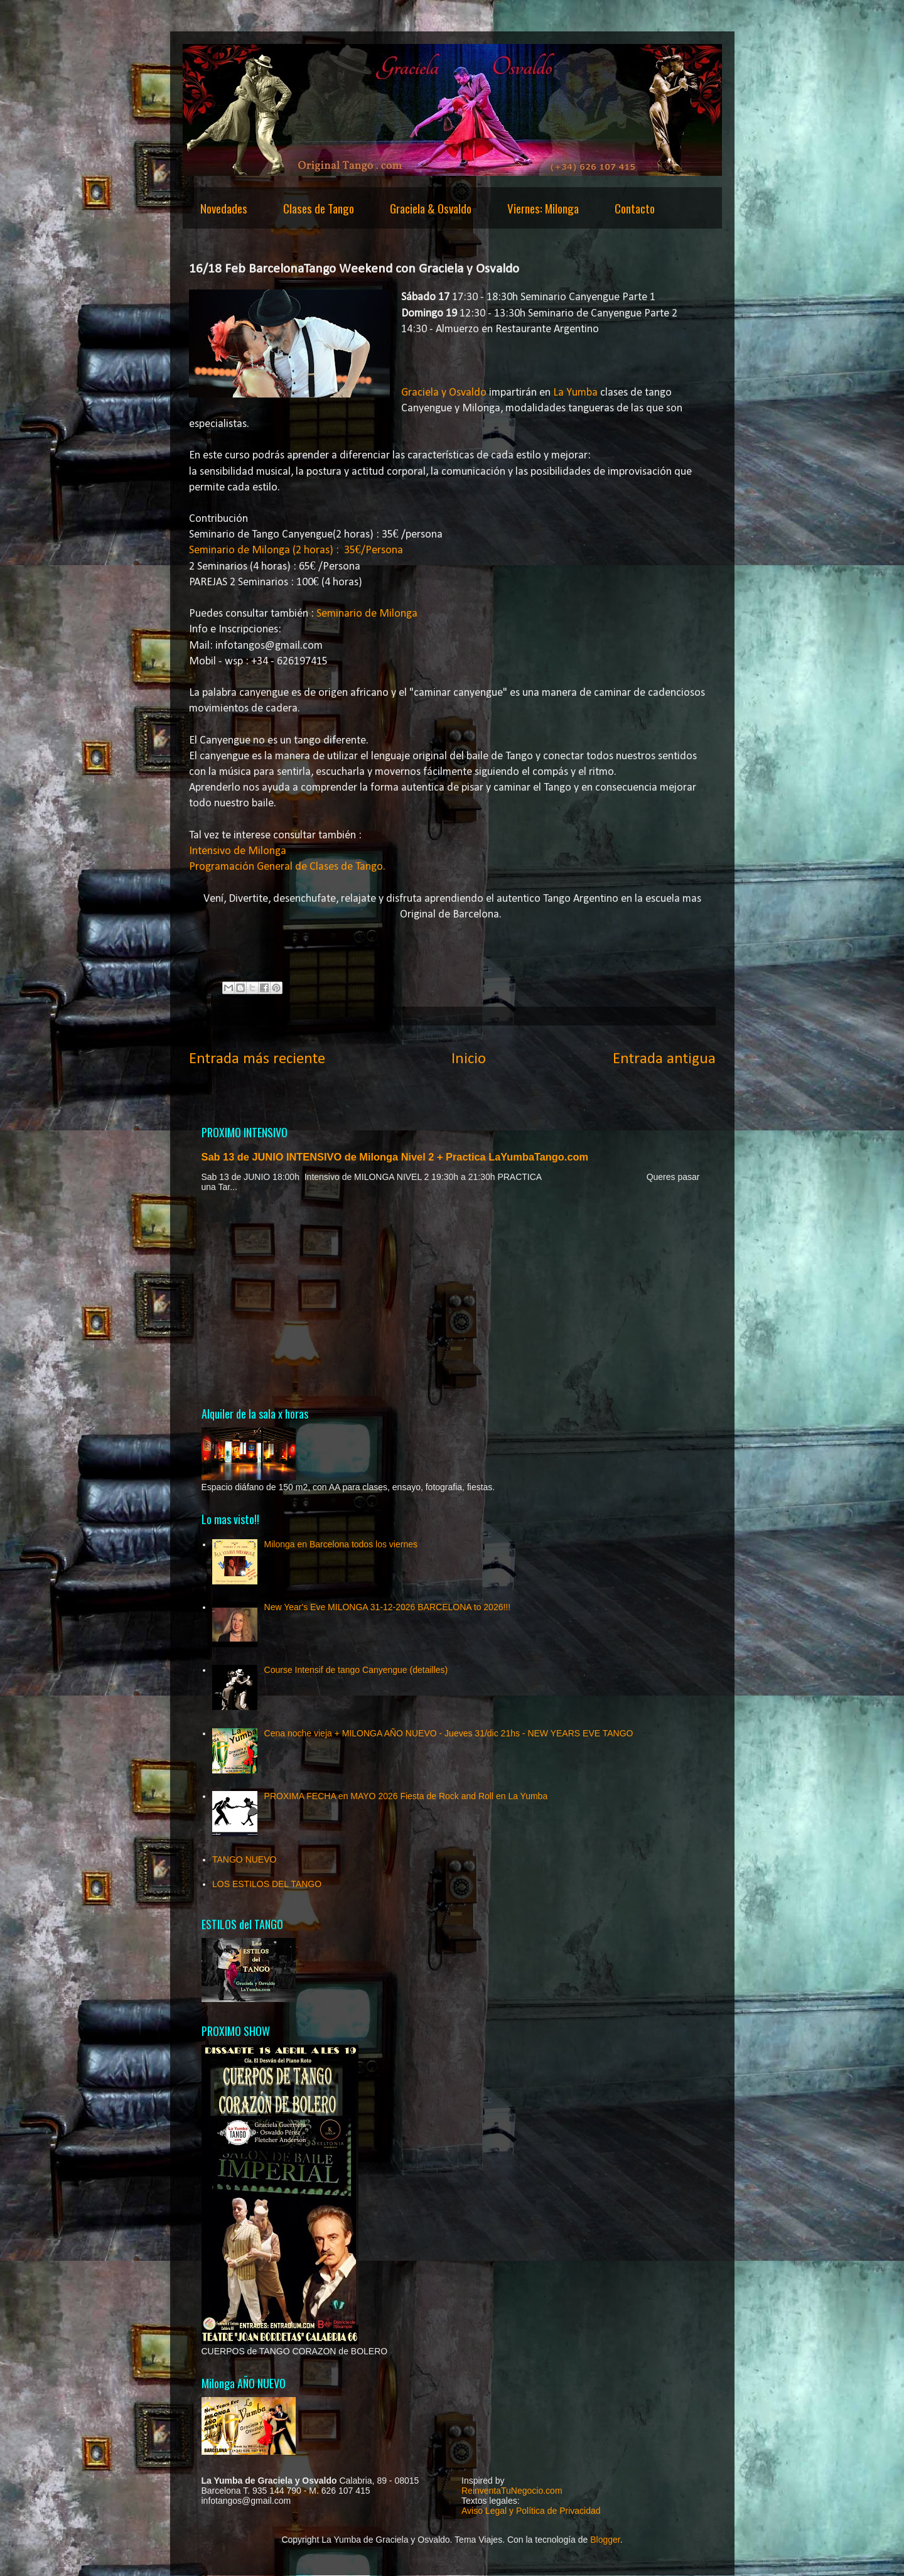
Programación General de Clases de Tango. (287, 867)
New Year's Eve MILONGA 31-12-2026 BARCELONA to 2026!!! (387, 1607)
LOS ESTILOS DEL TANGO (266, 1884)
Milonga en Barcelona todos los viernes (340, 1544)
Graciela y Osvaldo (444, 393)
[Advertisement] (452, 1299)
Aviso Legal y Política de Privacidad (531, 2511)
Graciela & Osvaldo (430, 208)
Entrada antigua (664, 1059)
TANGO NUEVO (244, 1859)
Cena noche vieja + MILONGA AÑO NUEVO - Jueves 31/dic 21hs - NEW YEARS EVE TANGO (448, 1733)
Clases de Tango (318, 208)
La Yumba (575, 393)
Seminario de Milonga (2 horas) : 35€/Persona (296, 550)
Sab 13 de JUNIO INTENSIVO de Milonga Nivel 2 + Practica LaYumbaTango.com (395, 1156)
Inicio (468, 1059)
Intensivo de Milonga (237, 851)
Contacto (635, 208)
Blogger (605, 2540)
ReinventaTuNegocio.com (511, 2491)
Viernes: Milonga (543, 208)
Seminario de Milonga (366, 614)
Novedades (223, 208)
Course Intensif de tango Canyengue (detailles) (356, 1670)
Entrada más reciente (257, 1059)
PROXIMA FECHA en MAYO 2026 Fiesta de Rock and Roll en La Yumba (406, 1796)
